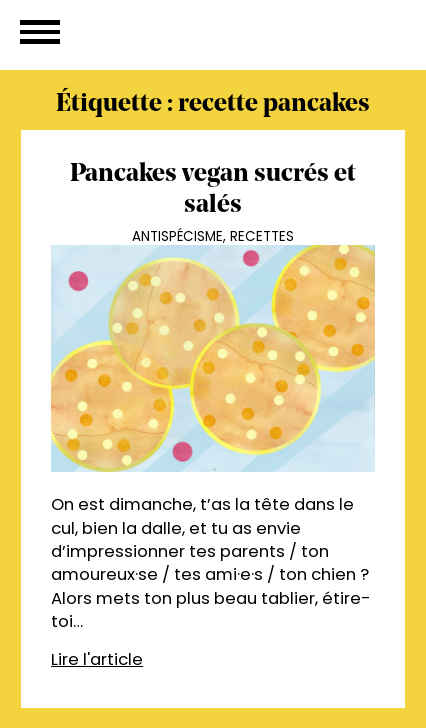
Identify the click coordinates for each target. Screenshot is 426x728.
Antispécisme (177, 236)
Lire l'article (97, 659)
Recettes (262, 236)
